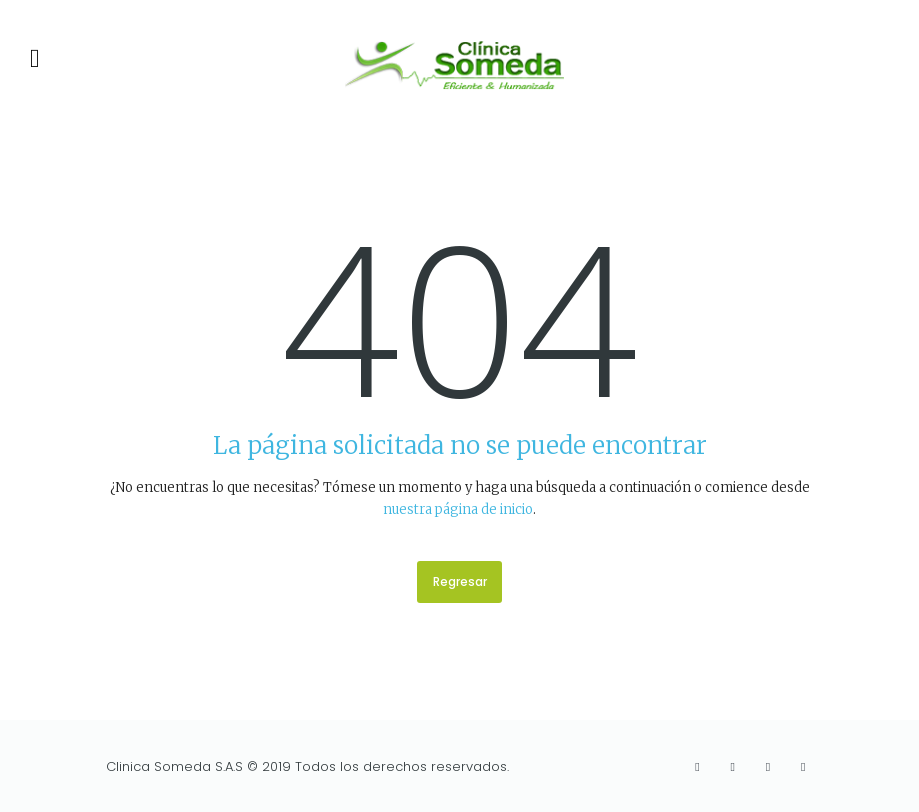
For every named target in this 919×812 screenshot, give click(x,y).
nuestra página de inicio (458, 509)
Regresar (460, 581)
